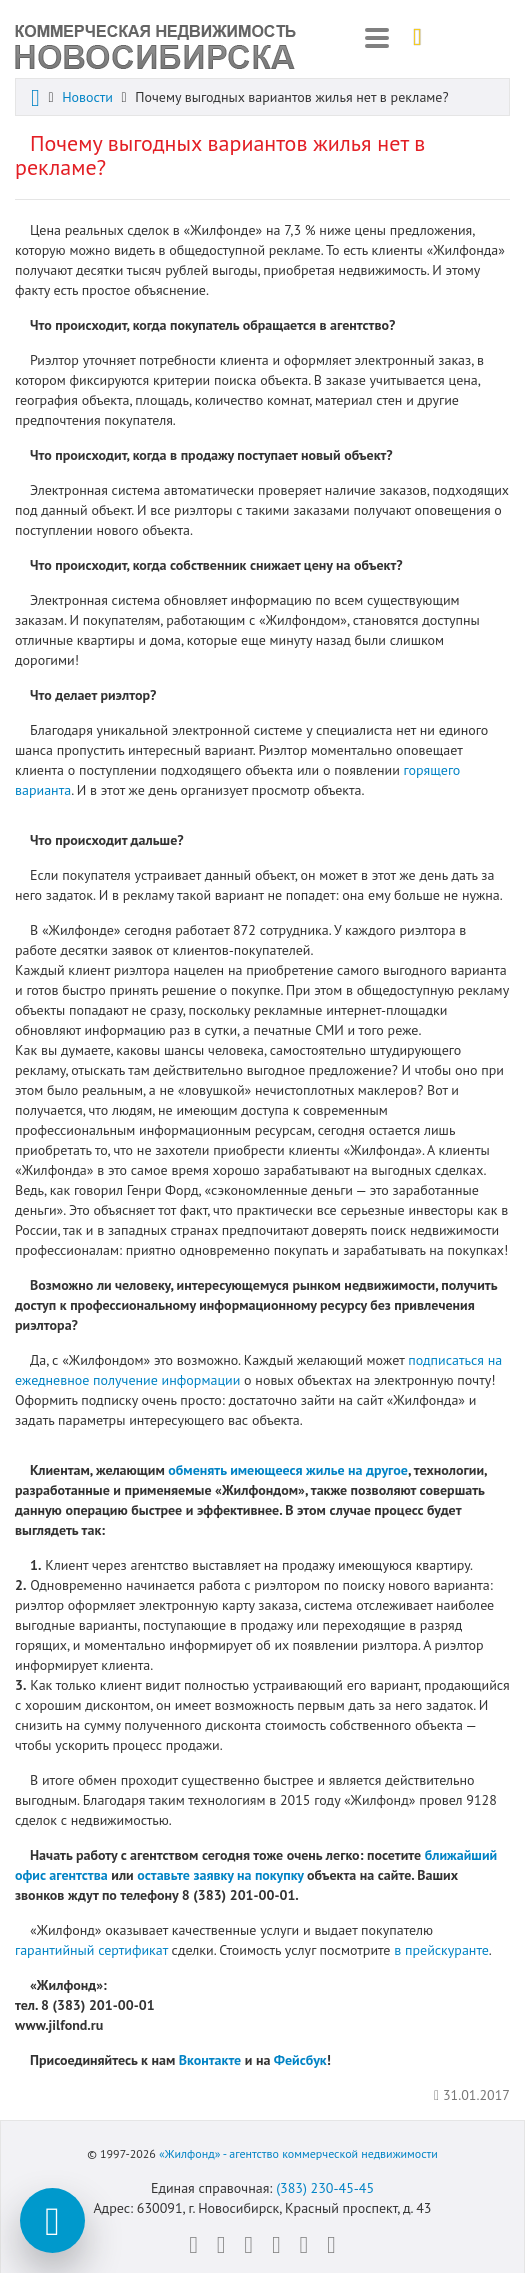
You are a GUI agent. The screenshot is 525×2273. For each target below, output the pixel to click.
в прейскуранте (441, 1950)
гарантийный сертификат (91, 1950)
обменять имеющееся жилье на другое (288, 1470)
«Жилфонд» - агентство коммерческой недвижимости (298, 2153)
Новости (87, 97)
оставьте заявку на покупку (220, 1875)
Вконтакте (210, 2060)
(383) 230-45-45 (325, 2188)
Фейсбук (300, 2060)
